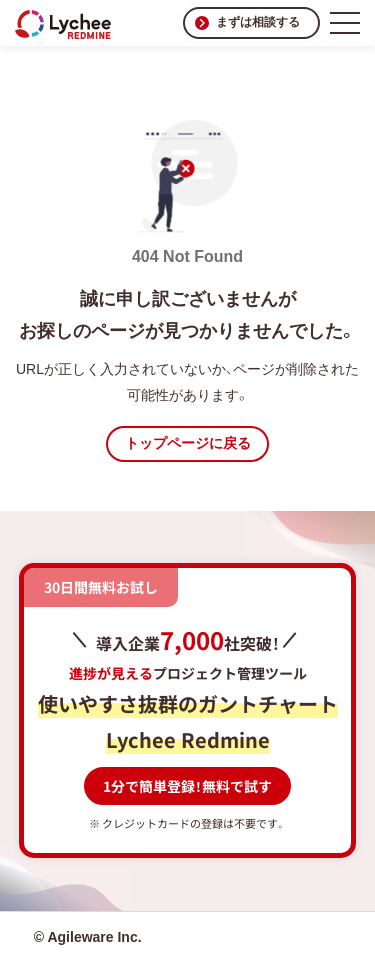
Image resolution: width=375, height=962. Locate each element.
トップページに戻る (188, 443)
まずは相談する (258, 22)
